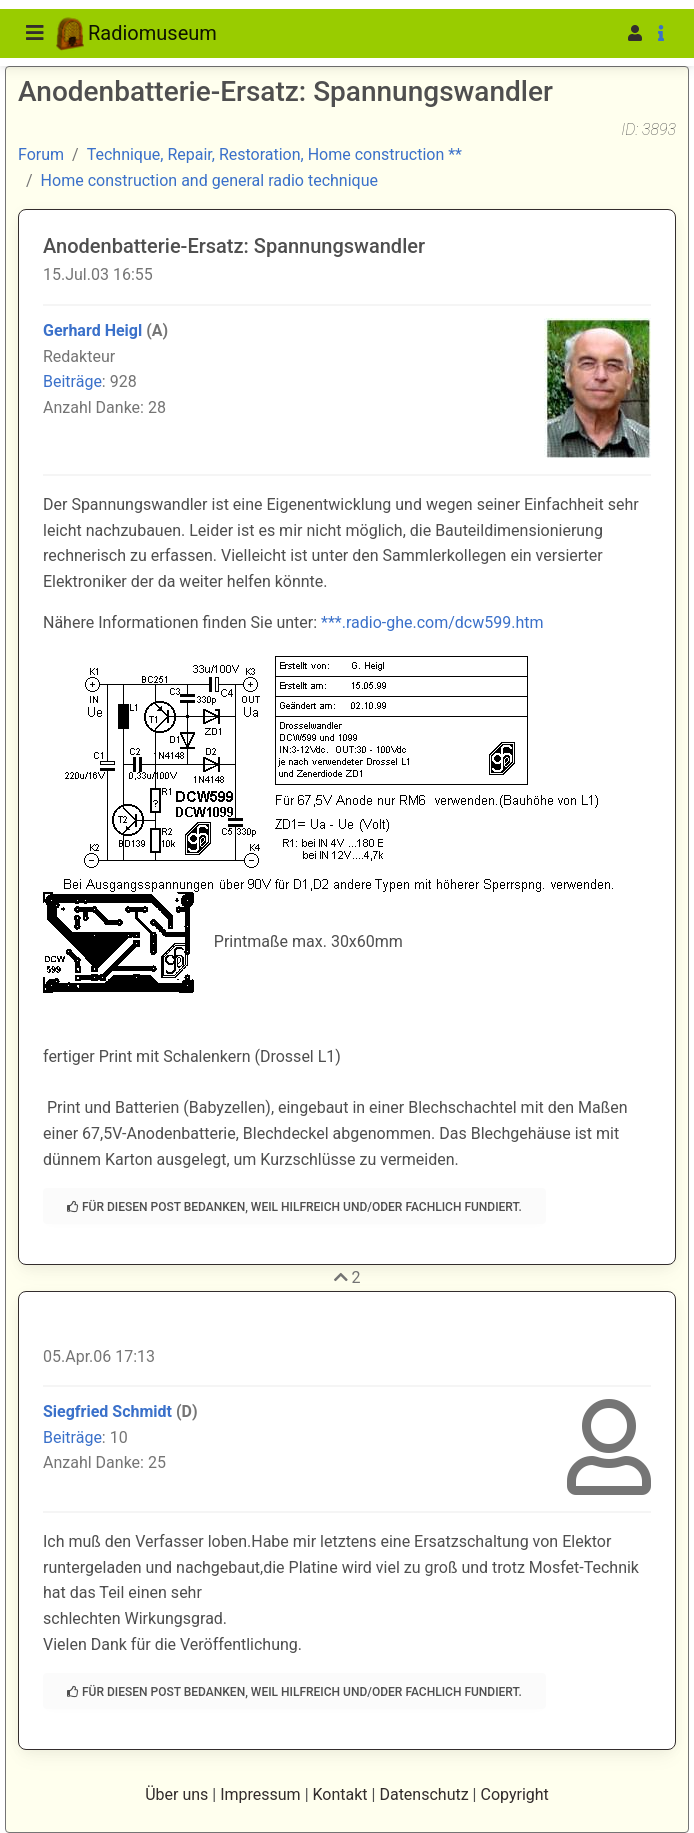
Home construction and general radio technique (209, 180)
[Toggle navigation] (35, 33)
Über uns (176, 1794)
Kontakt (340, 1794)
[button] (604, 34)
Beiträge (72, 381)
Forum (41, 154)
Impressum (260, 1794)
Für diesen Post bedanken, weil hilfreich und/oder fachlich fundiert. (294, 1207)
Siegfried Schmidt (107, 1411)
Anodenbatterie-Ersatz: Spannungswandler (234, 246)
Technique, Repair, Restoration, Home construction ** (274, 154)
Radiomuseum (136, 33)
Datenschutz (423, 1794)
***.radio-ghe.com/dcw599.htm (432, 622)
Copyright (514, 1794)
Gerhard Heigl (92, 330)
